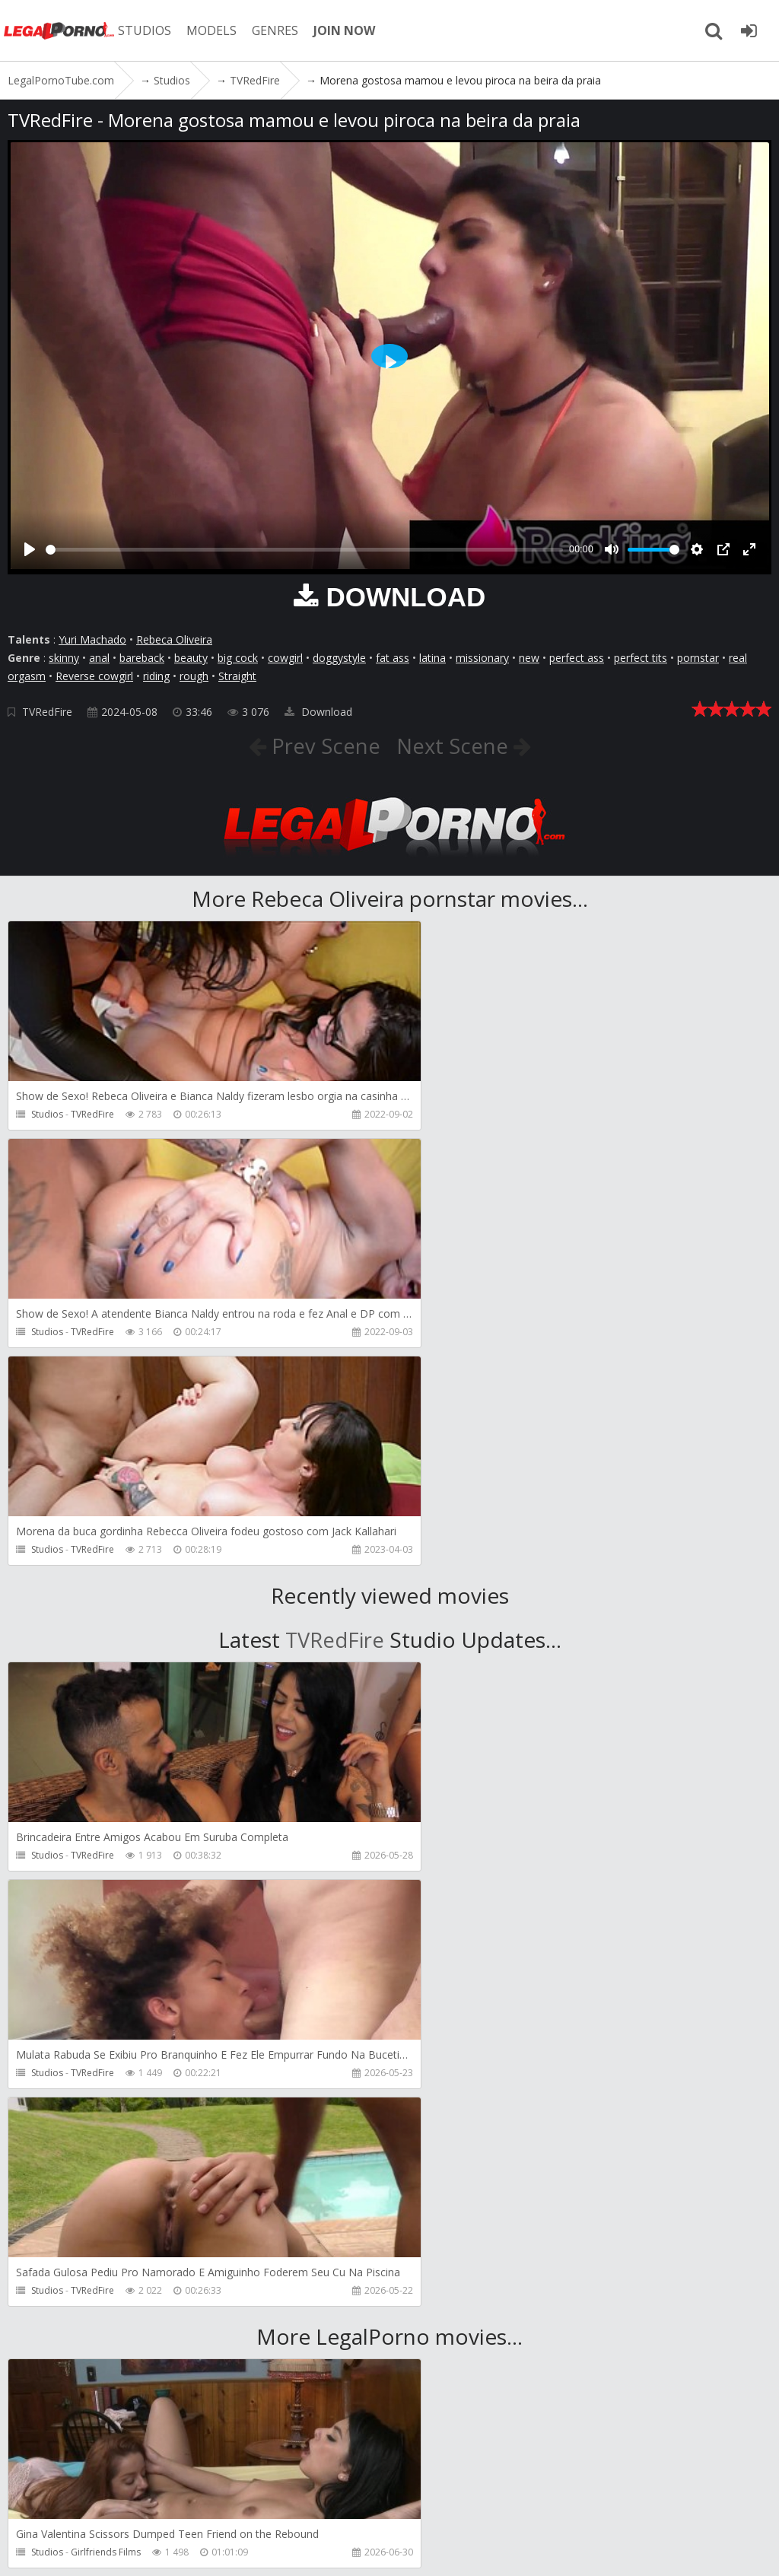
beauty (191, 657)
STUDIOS (148, 30)
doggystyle (339, 657)
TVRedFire (47, 711)
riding (156, 676)
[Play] (29, 549)
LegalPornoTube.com (61, 30)
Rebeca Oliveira (174, 639)
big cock (238, 657)
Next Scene (455, 745)
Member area (113, 2504)
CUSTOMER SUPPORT (222, 2504)
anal (99, 657)
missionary (482, 657)
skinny (64, 657)
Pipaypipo (93, 2334)
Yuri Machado (92, 639)
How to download (349, 2504)
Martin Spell (482, 2116)
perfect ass (576, 657)
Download (318, 711)
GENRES (279, 30)
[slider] (304, 549)
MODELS (215, 30)
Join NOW (34, 2504)
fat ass (392, 657)
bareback (141, 657)
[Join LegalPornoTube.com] (748, 30)
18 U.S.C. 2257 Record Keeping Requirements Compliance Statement (517, 2549)
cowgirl (285, 657)
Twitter (443, 2504)
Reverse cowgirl (94, 676)
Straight (237, 676)
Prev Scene (322, 745)
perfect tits (640, 657)
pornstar (698, 657)
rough (194, 676)
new (529, 657)
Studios (47, 1114)
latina (432, 657)
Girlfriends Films (106, 2116)
